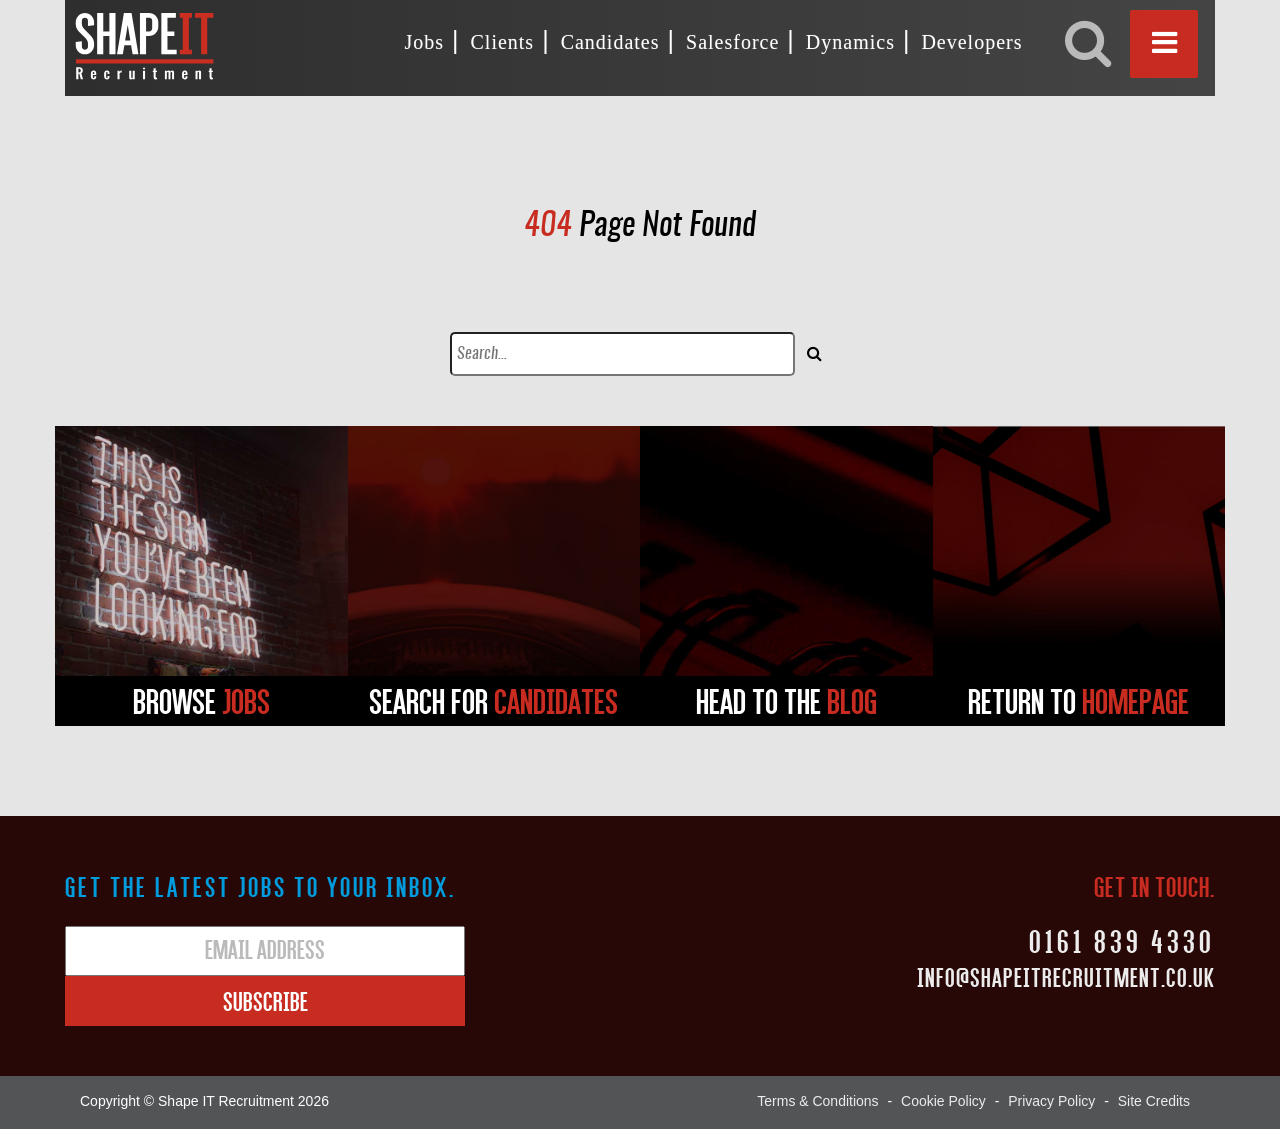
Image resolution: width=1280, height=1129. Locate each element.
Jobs (424, 42)
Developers (971, 42)
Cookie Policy (943, 1101)
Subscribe (265, 1001)
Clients (502, 42)
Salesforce (732, 42)
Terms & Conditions (817, 1101)
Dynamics (850, 42)
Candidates (610, 42)
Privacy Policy (1051, 1101)
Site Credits (1154, 1101)
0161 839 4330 (1122, 940)
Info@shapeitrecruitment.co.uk (1066, 977)
